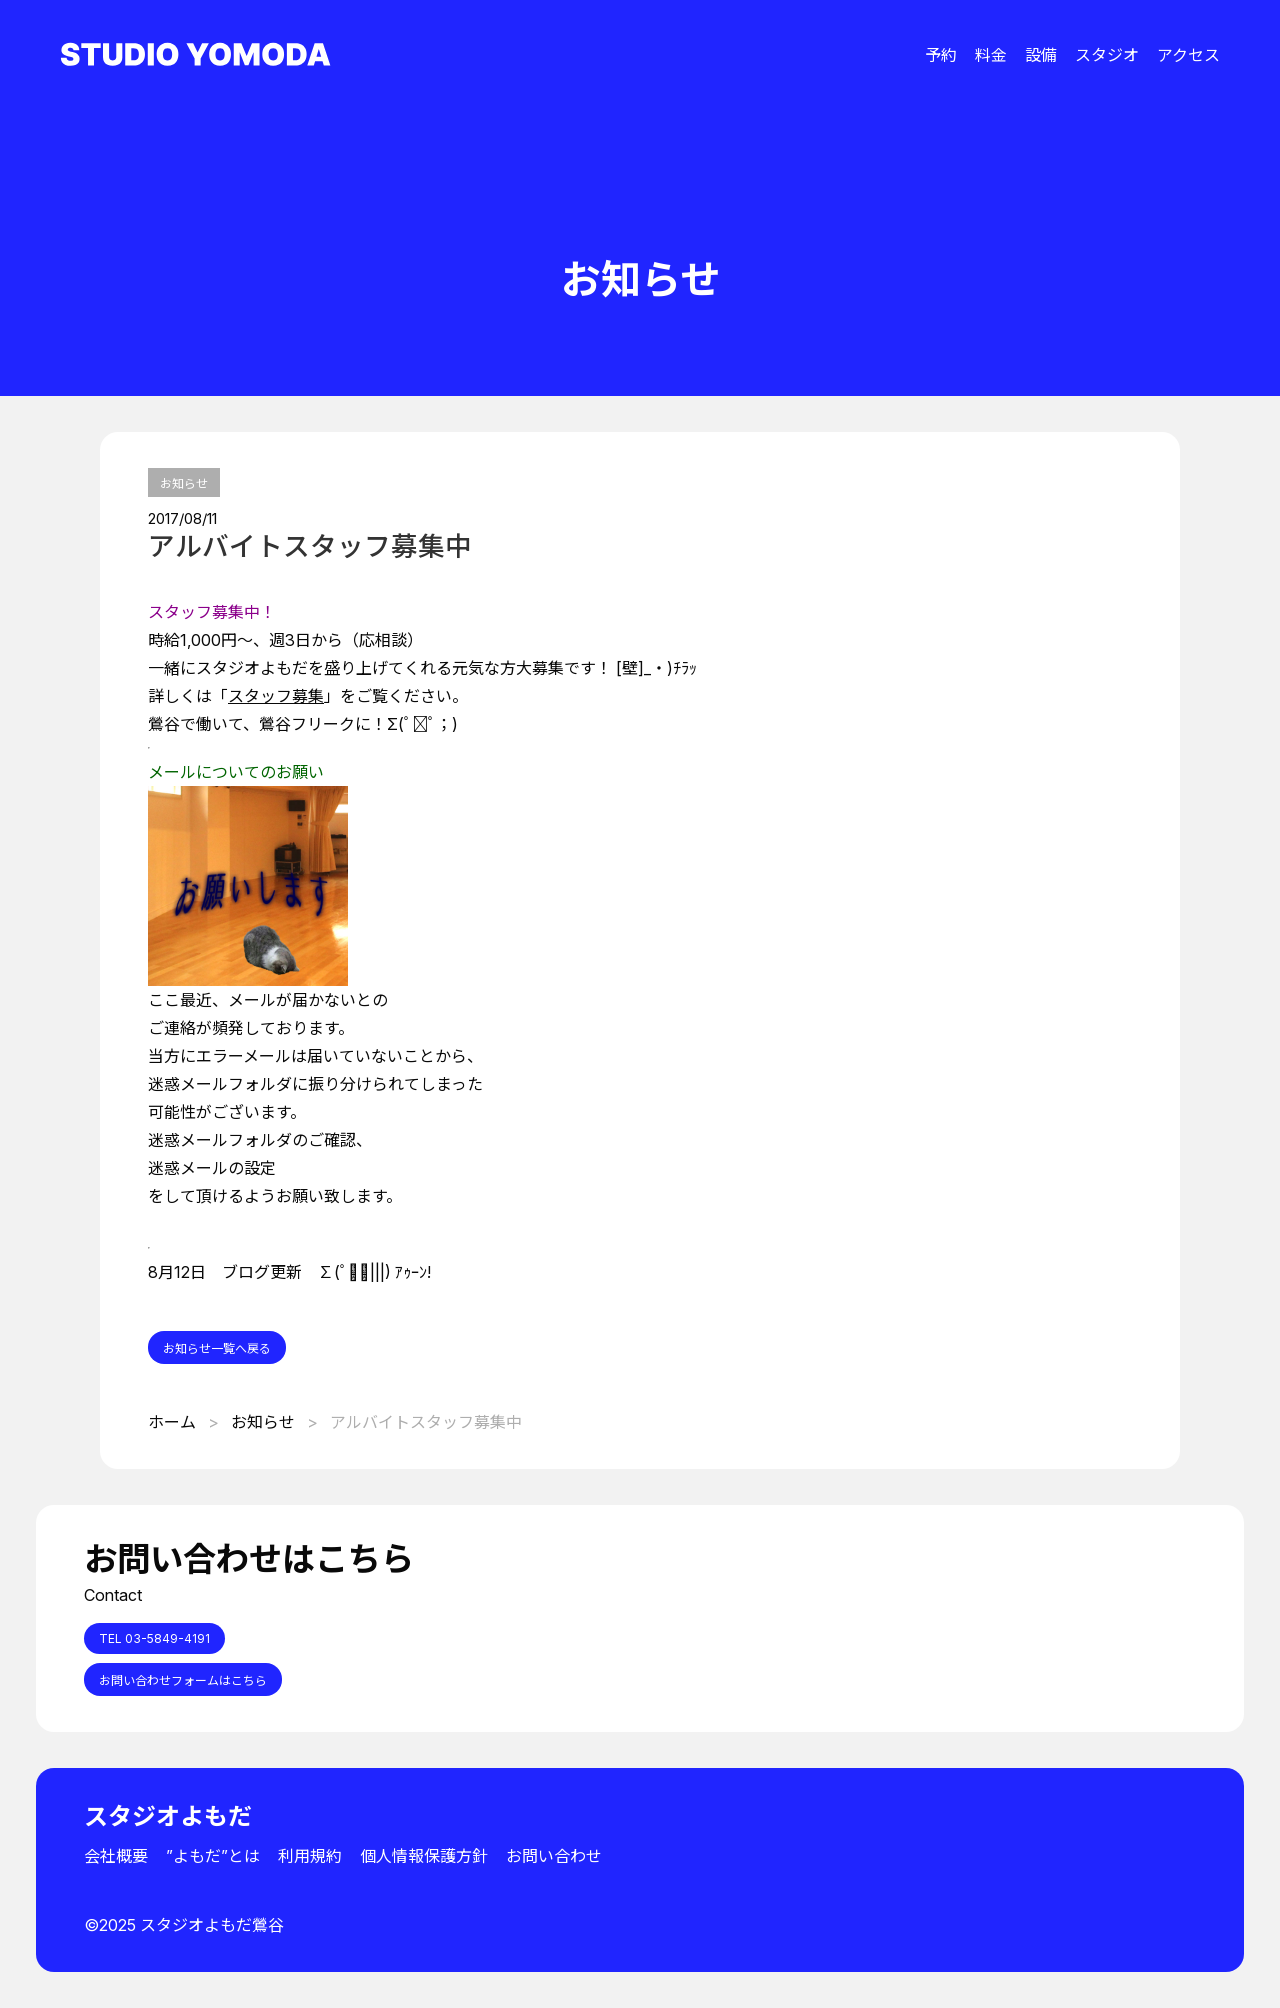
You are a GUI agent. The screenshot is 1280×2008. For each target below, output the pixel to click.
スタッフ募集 (276, 696)
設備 (1041, 55)
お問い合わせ (554, 1856)
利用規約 (310, 1856)
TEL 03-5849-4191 (154, 1638)
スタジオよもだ (168, 1816)
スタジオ (1107, 55)
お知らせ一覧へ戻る (217, 1348)
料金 (991, 55)
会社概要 (116, 1856)
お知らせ (184, 483)
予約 (941, 55)
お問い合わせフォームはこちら (183, 1680)
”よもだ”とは (213, 1856)
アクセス (1188, 55)
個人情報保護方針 (424, 1856)
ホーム (172, 1422)
